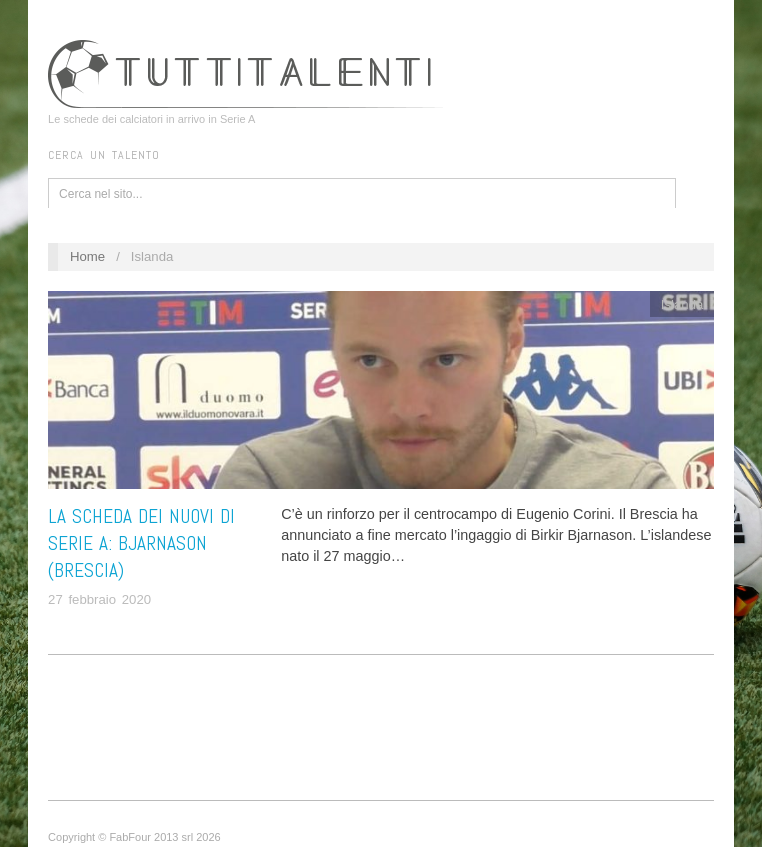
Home (87, 256)
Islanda (682, 304)
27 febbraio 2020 (99, 599)
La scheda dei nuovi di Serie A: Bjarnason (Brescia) (141, 543)
